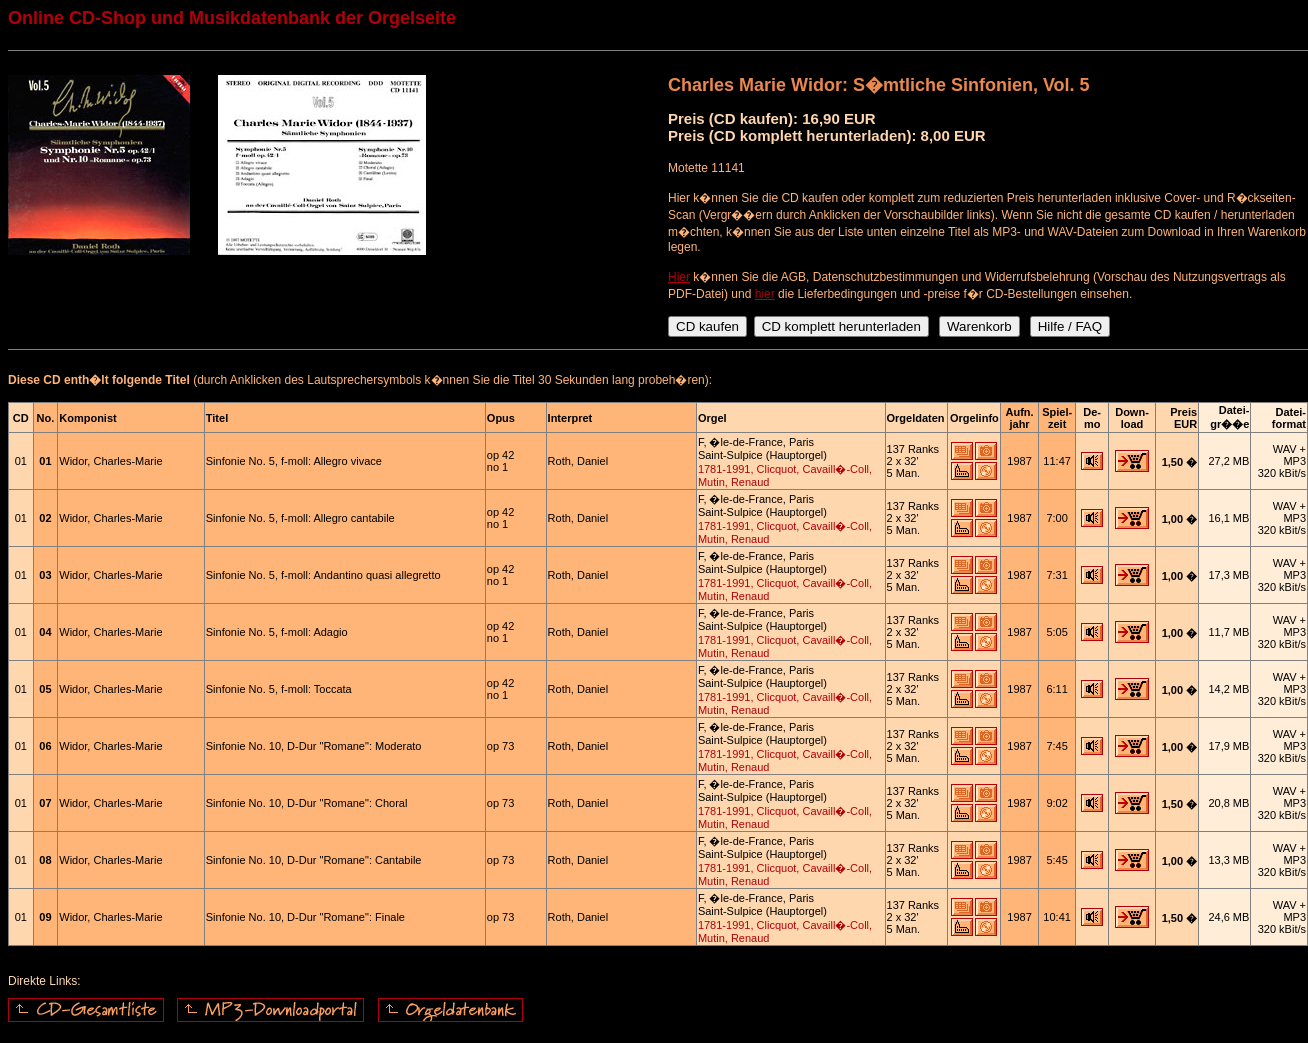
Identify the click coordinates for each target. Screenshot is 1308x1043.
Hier (679, 277)
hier (765, 294)
